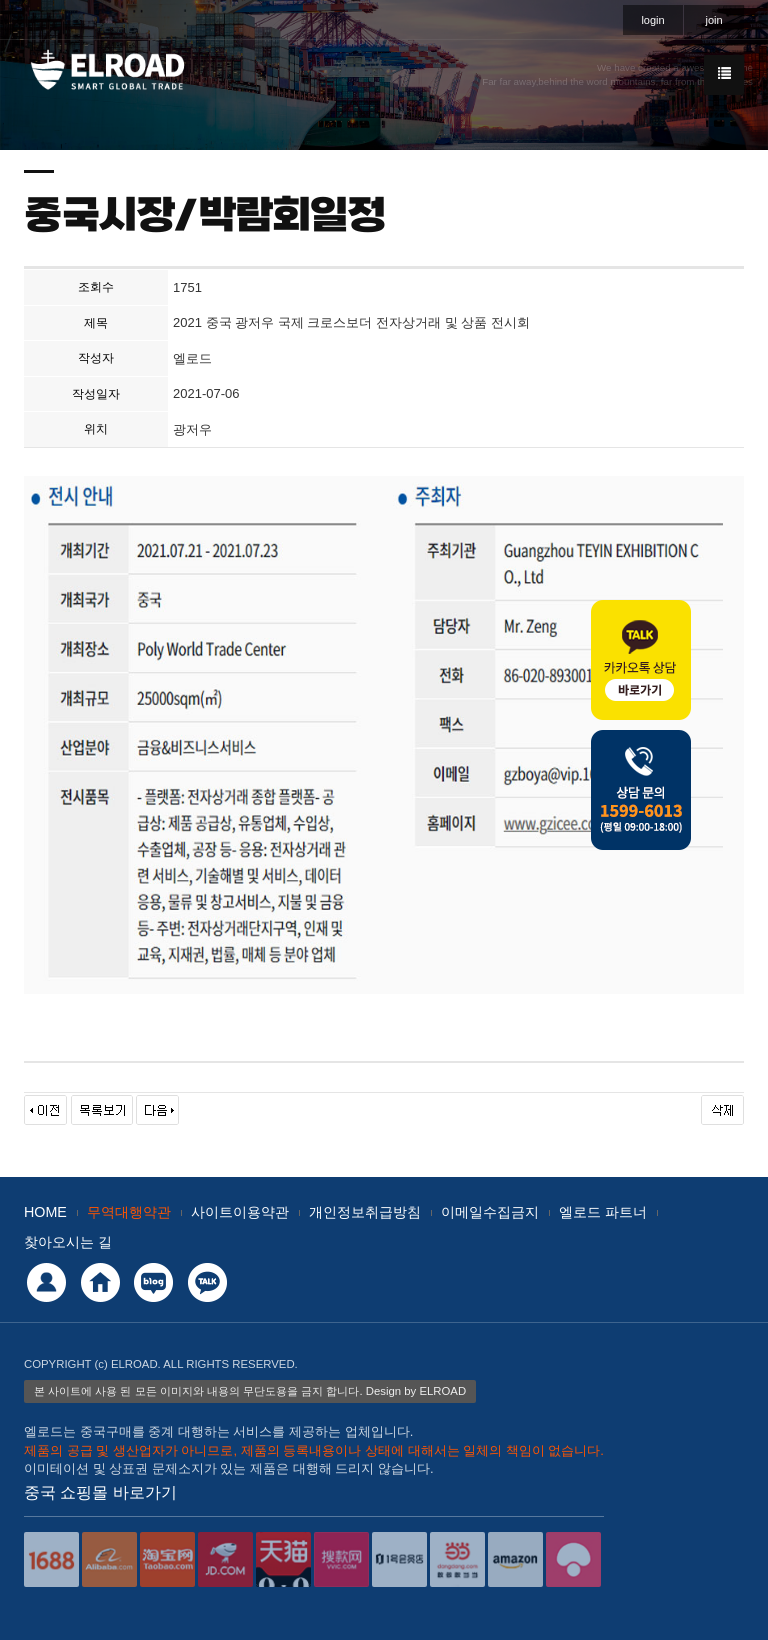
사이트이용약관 (240, 1212)
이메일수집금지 (490, 1212)
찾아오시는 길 (68, 1242)
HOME (45, 1212)
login (652, 20)
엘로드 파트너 (603, 1212)
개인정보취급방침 (365, 1212)
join (713, 20)
